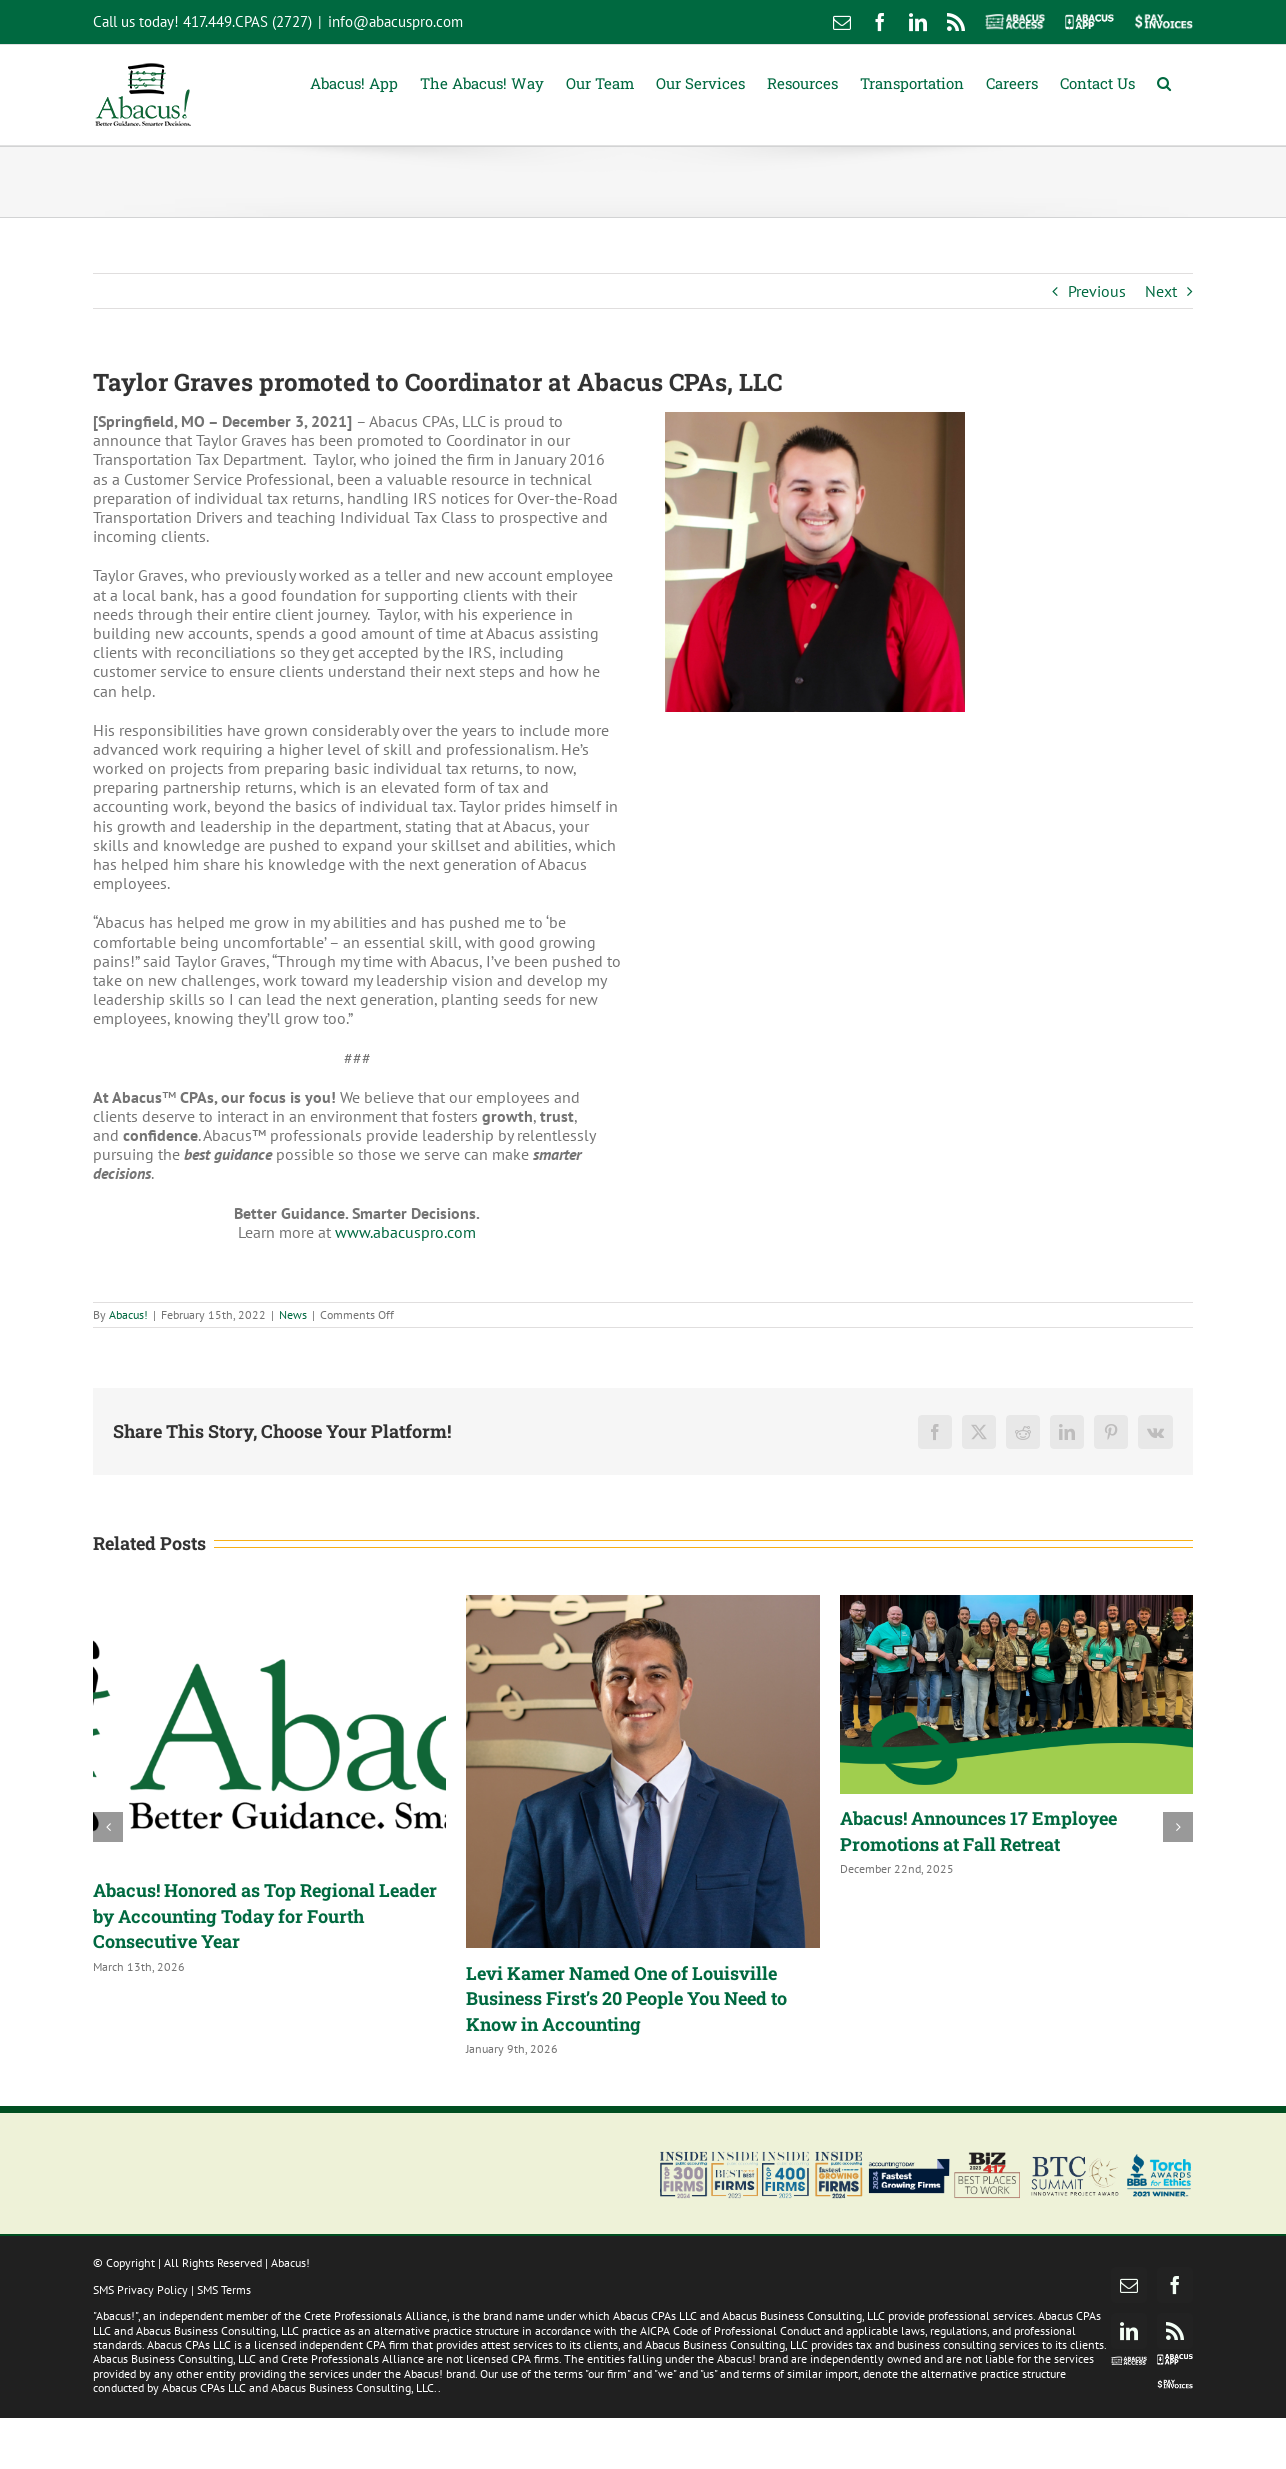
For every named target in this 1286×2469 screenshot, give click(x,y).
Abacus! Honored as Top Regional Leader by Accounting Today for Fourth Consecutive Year (265, 1915)
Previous (1097, 291)
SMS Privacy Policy (140, 2289)
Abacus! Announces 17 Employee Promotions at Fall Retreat (978, 1831)
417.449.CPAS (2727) (247, 21)
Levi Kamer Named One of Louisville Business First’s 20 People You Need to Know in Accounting (626, 1998)
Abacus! (128, 1314)
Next (1161, 291)
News (293, 1314)
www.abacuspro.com (405, 1232)
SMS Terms (224, 2289)
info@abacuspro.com (395, 21)
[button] (1164, 81)
